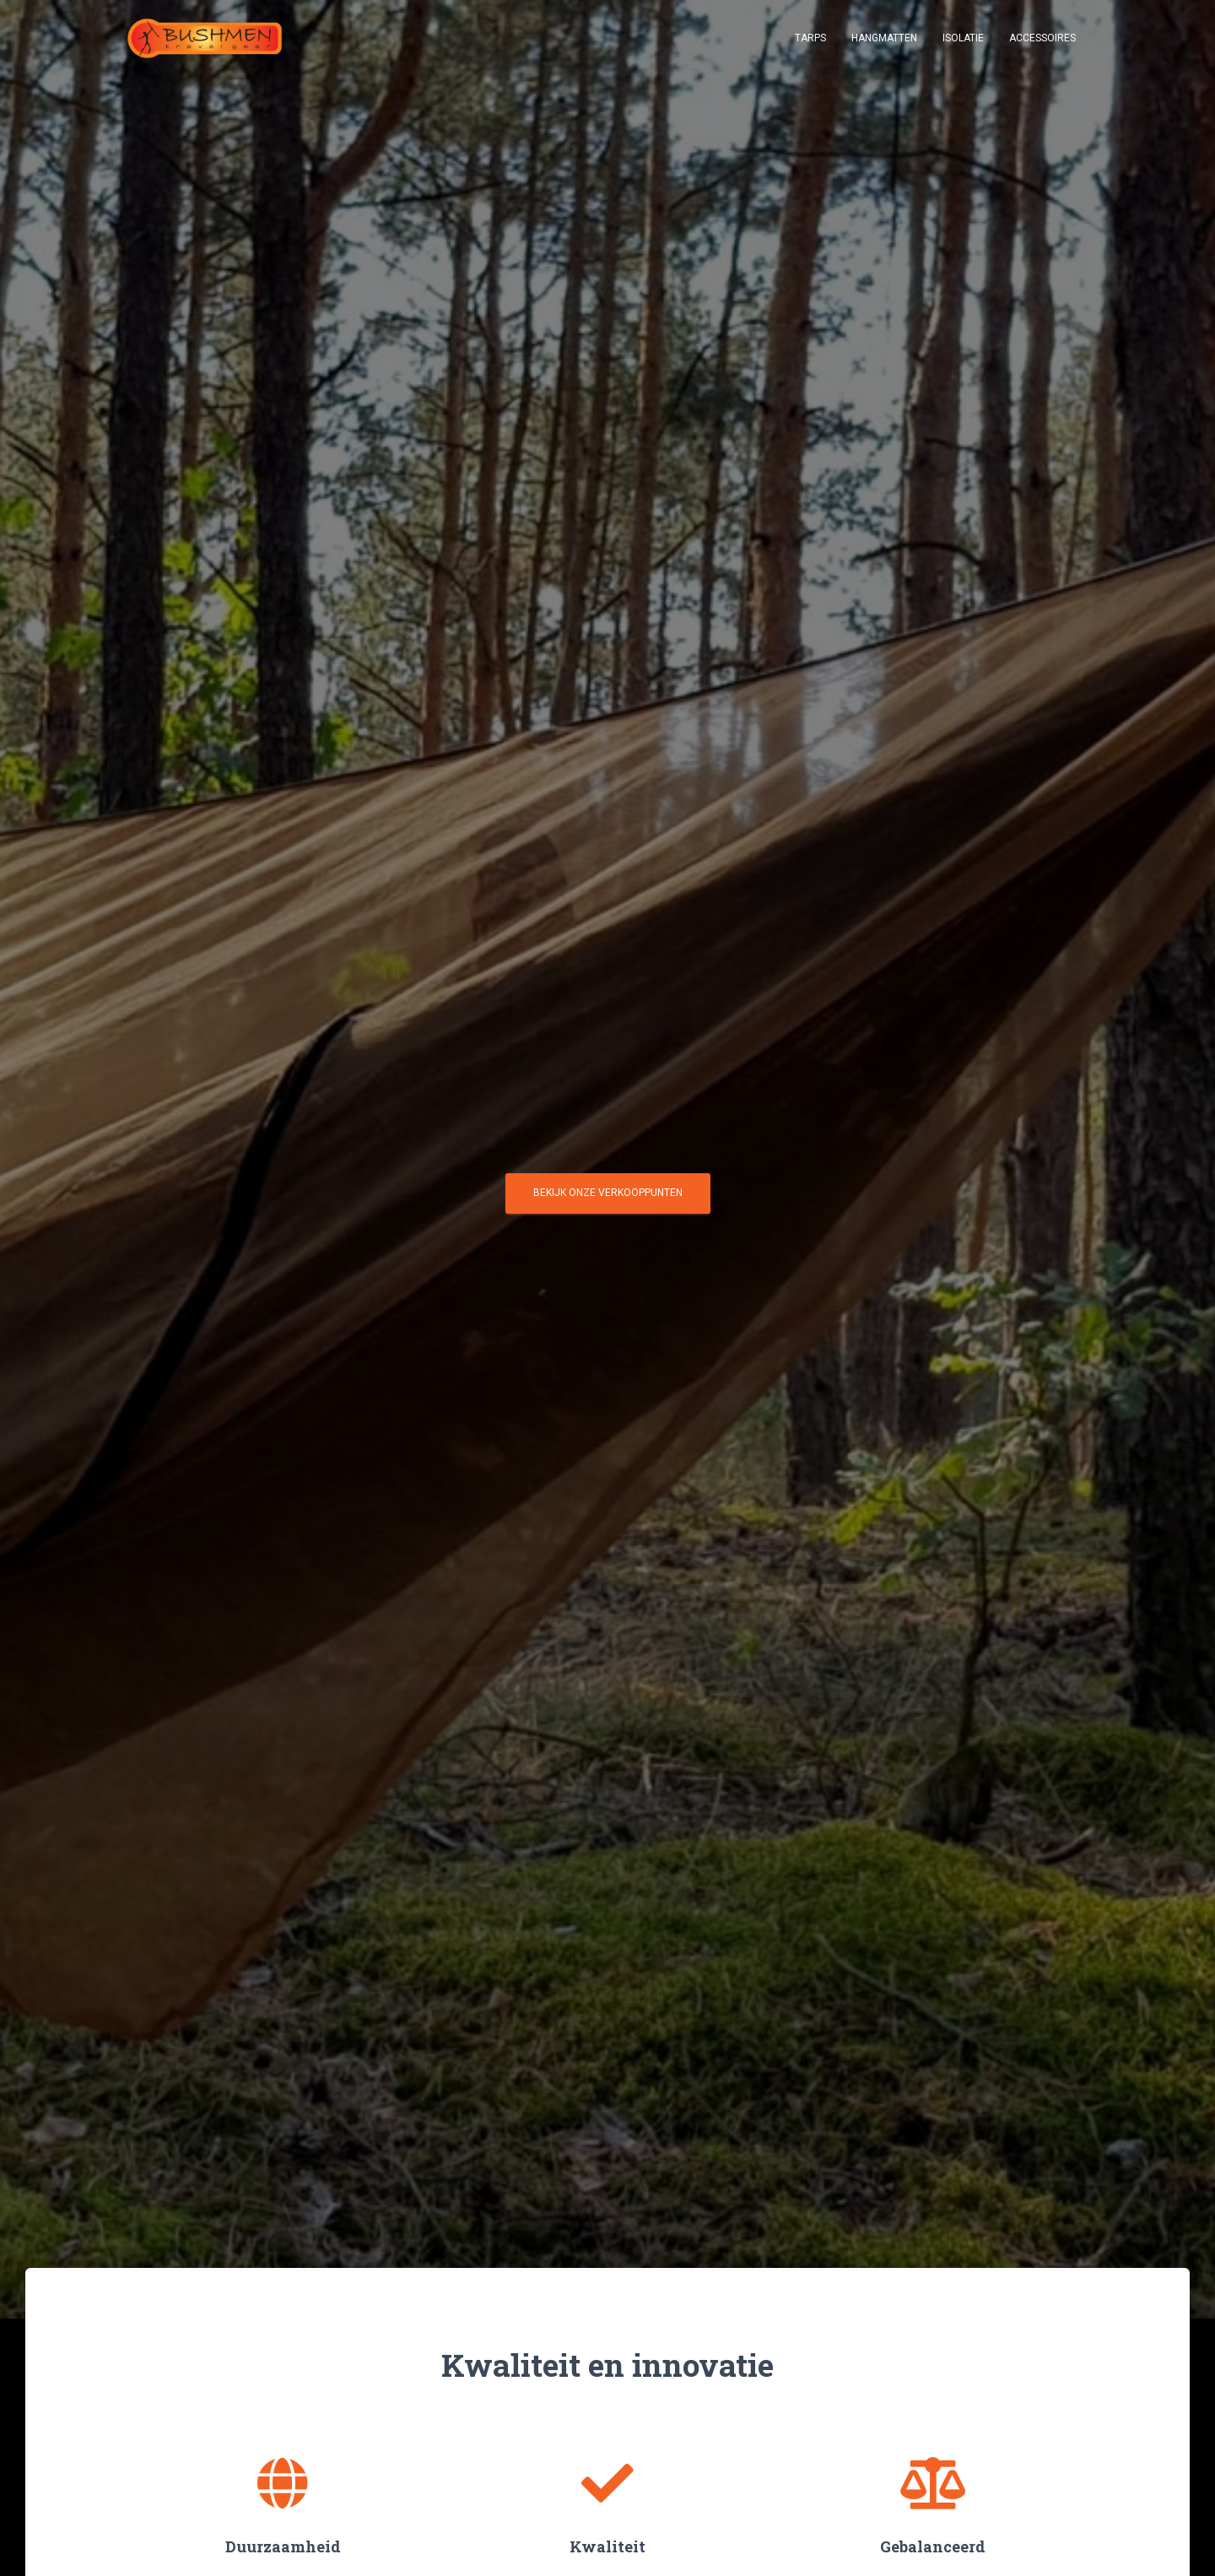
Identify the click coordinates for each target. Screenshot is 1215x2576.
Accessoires (1042, 42)
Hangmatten (884, 42)
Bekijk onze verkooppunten (608, 1198)
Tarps (810, 42)
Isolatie (963, 42)
